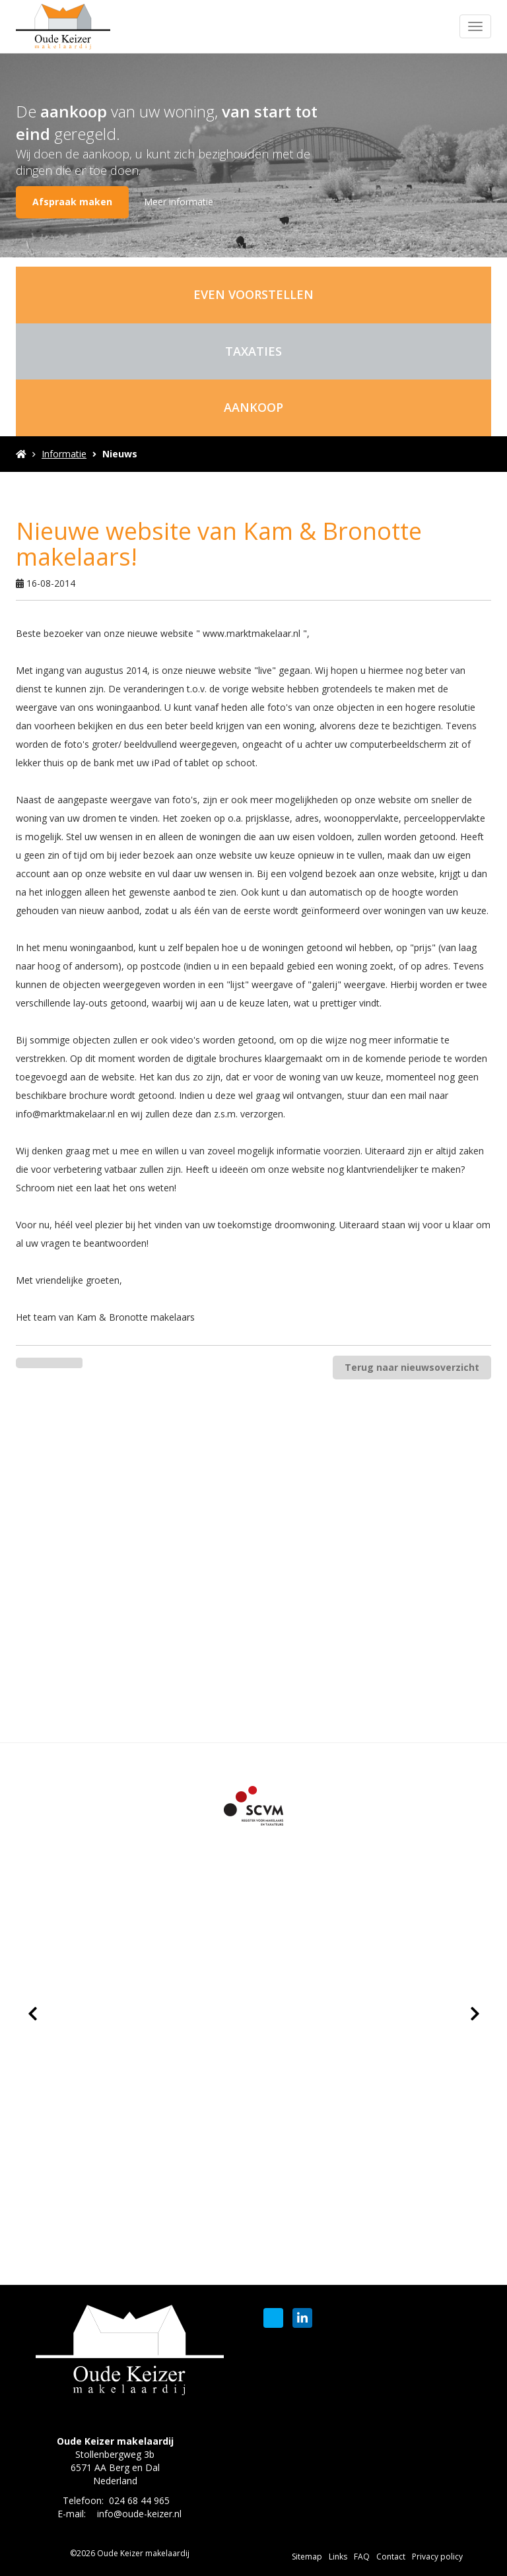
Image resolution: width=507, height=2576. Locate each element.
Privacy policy (437, 2556)
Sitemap (307, 2556)
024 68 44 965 (139, 2500)
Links (338, 2556)
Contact (390, 2556)
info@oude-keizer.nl (139, 2513)
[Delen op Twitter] (66, 1363)
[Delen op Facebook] (33, 1363)
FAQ (362, 2556)
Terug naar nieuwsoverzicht (412, 1367)
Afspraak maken (72, 201)
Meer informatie (178, 201)
